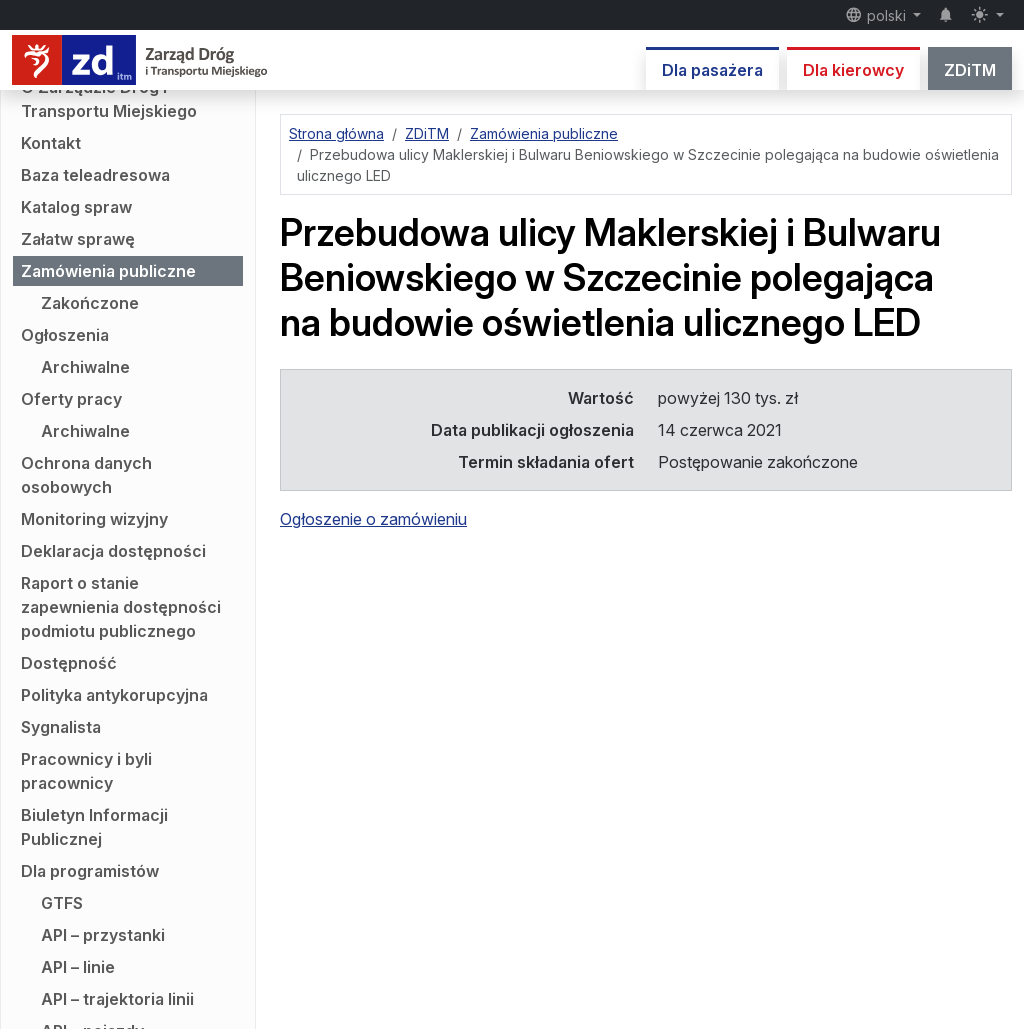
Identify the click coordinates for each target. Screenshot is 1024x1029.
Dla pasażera (712, 70)
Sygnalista (61, 727)
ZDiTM (970, 70)
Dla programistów (90, 871)
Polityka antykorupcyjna (114, 695)
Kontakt (51, 143)
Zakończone (90, 303)
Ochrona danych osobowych (86, 475)
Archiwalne (85, 367)
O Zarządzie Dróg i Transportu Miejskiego (109, 99)
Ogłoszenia (65, 335)
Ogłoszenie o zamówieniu (373, 519)
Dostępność (69, 663)
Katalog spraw (76, 207)
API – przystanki (103, 935)
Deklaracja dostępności (113, 551)
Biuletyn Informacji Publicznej (94, 827)
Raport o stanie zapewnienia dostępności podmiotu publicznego (121, 607)
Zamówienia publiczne (108, 271)
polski (877, 15)
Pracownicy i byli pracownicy (86, 771)
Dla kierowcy (853, 70)
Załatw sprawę (78, 239)
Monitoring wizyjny (94, 519)
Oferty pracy (71, 399)
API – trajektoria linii (117, 999)
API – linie (78, 967)
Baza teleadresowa (95, 175)
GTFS (62, 903)
